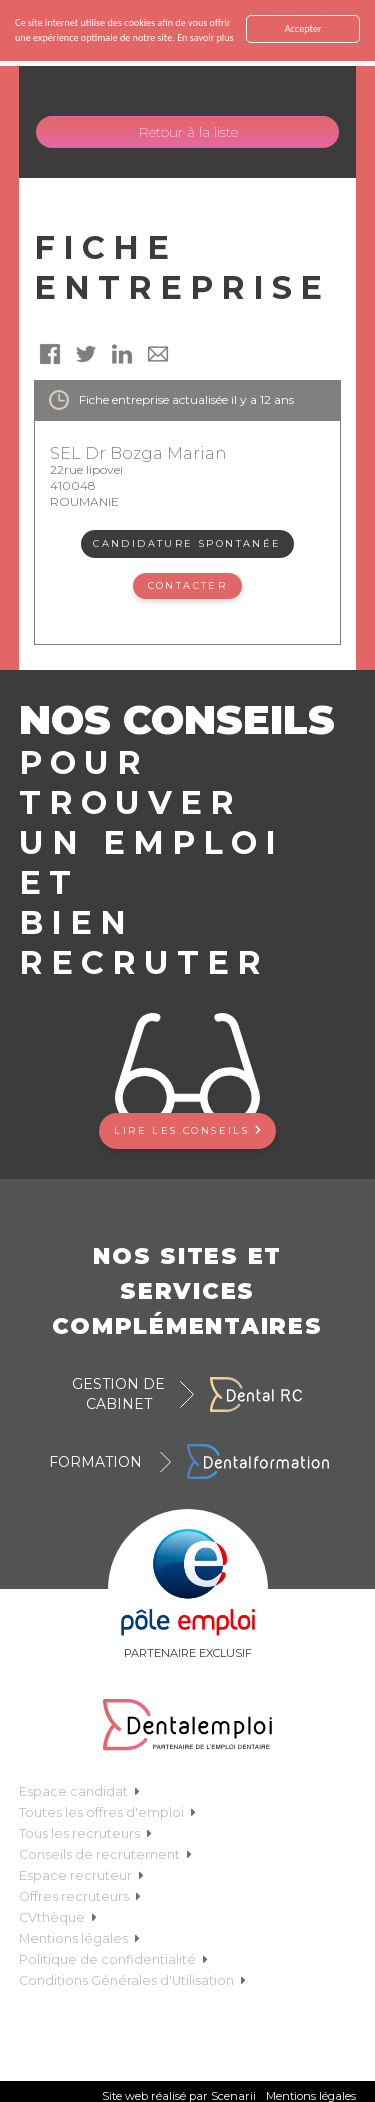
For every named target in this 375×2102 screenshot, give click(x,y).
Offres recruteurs (80, 1896)
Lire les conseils (187, 1130)
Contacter (188, 585)
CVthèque (58, 1917)
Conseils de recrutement (105, 1854)
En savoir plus (205, 37)
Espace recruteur (81, 1875)
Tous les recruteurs (85, 1833)
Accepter (303, 28)
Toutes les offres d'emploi (107, 1812)
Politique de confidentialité (113, 1959)
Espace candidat (79, 1791)
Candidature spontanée (187, 543)
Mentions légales (79, 1938)
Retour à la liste (188, 132)
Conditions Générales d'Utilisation (132, 1980)
